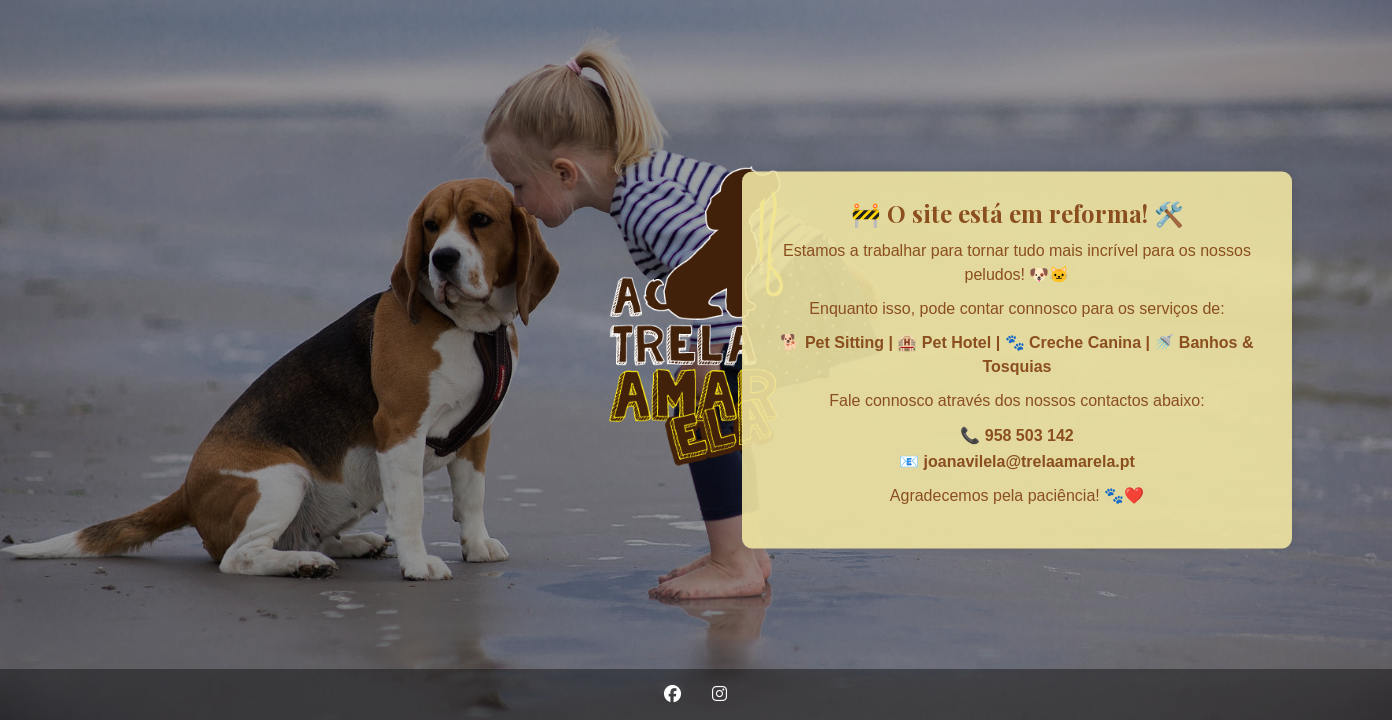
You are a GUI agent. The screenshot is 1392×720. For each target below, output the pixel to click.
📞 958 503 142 (1016, 435)
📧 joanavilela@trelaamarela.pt (1017, 460)
